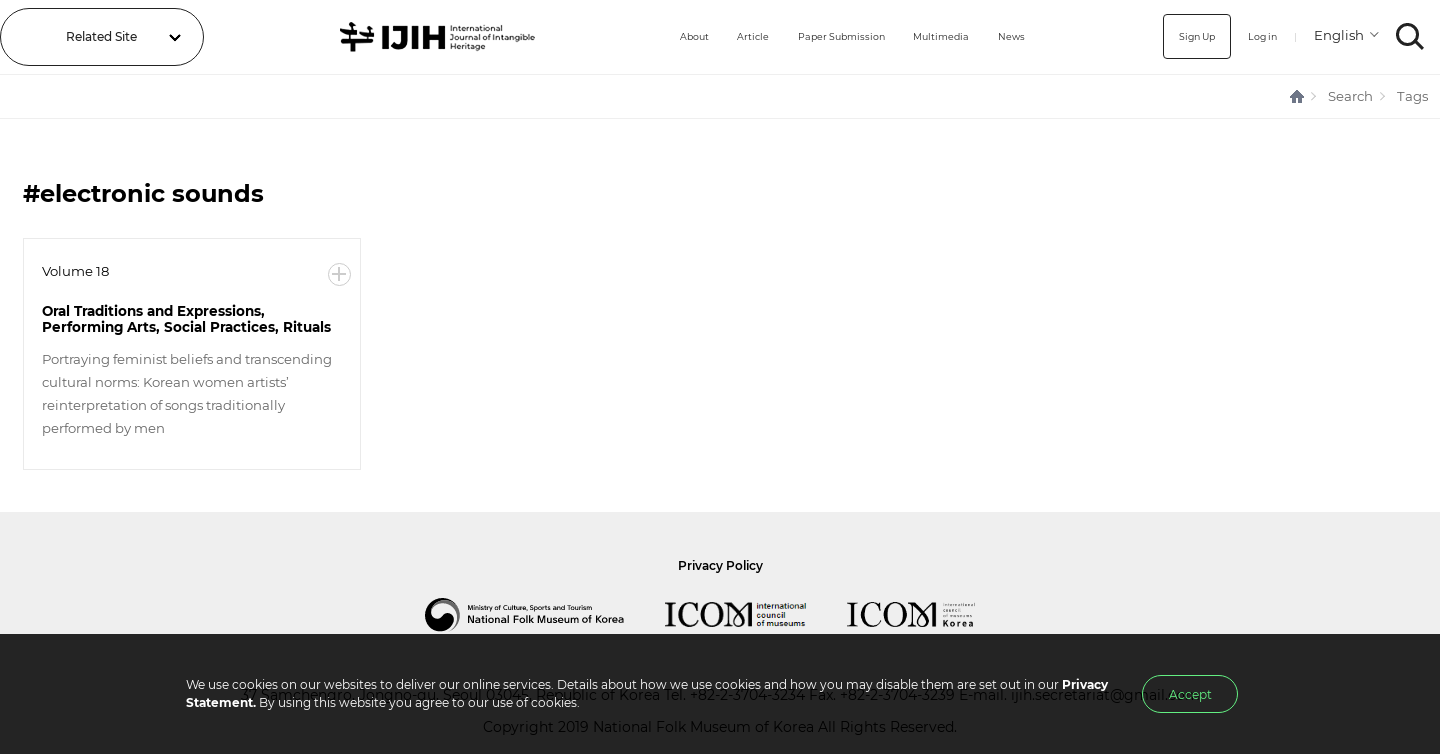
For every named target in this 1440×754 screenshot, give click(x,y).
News (1011, 36)
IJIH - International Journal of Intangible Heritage (413, 37)
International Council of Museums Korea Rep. (931, 615)
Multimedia (931, 36)
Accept (1190, 694)
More (339, 274)
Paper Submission (814, 36)
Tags (1412, 96)
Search (1350, 96)
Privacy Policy (720, 565)
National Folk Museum (545, 615)
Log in (1254, 36)
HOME (1298, 96)
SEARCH (1410, 36)
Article (711, 36)
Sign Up (1178, 36)
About (645, 36)
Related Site (101, 36)
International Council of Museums (756, 615)
